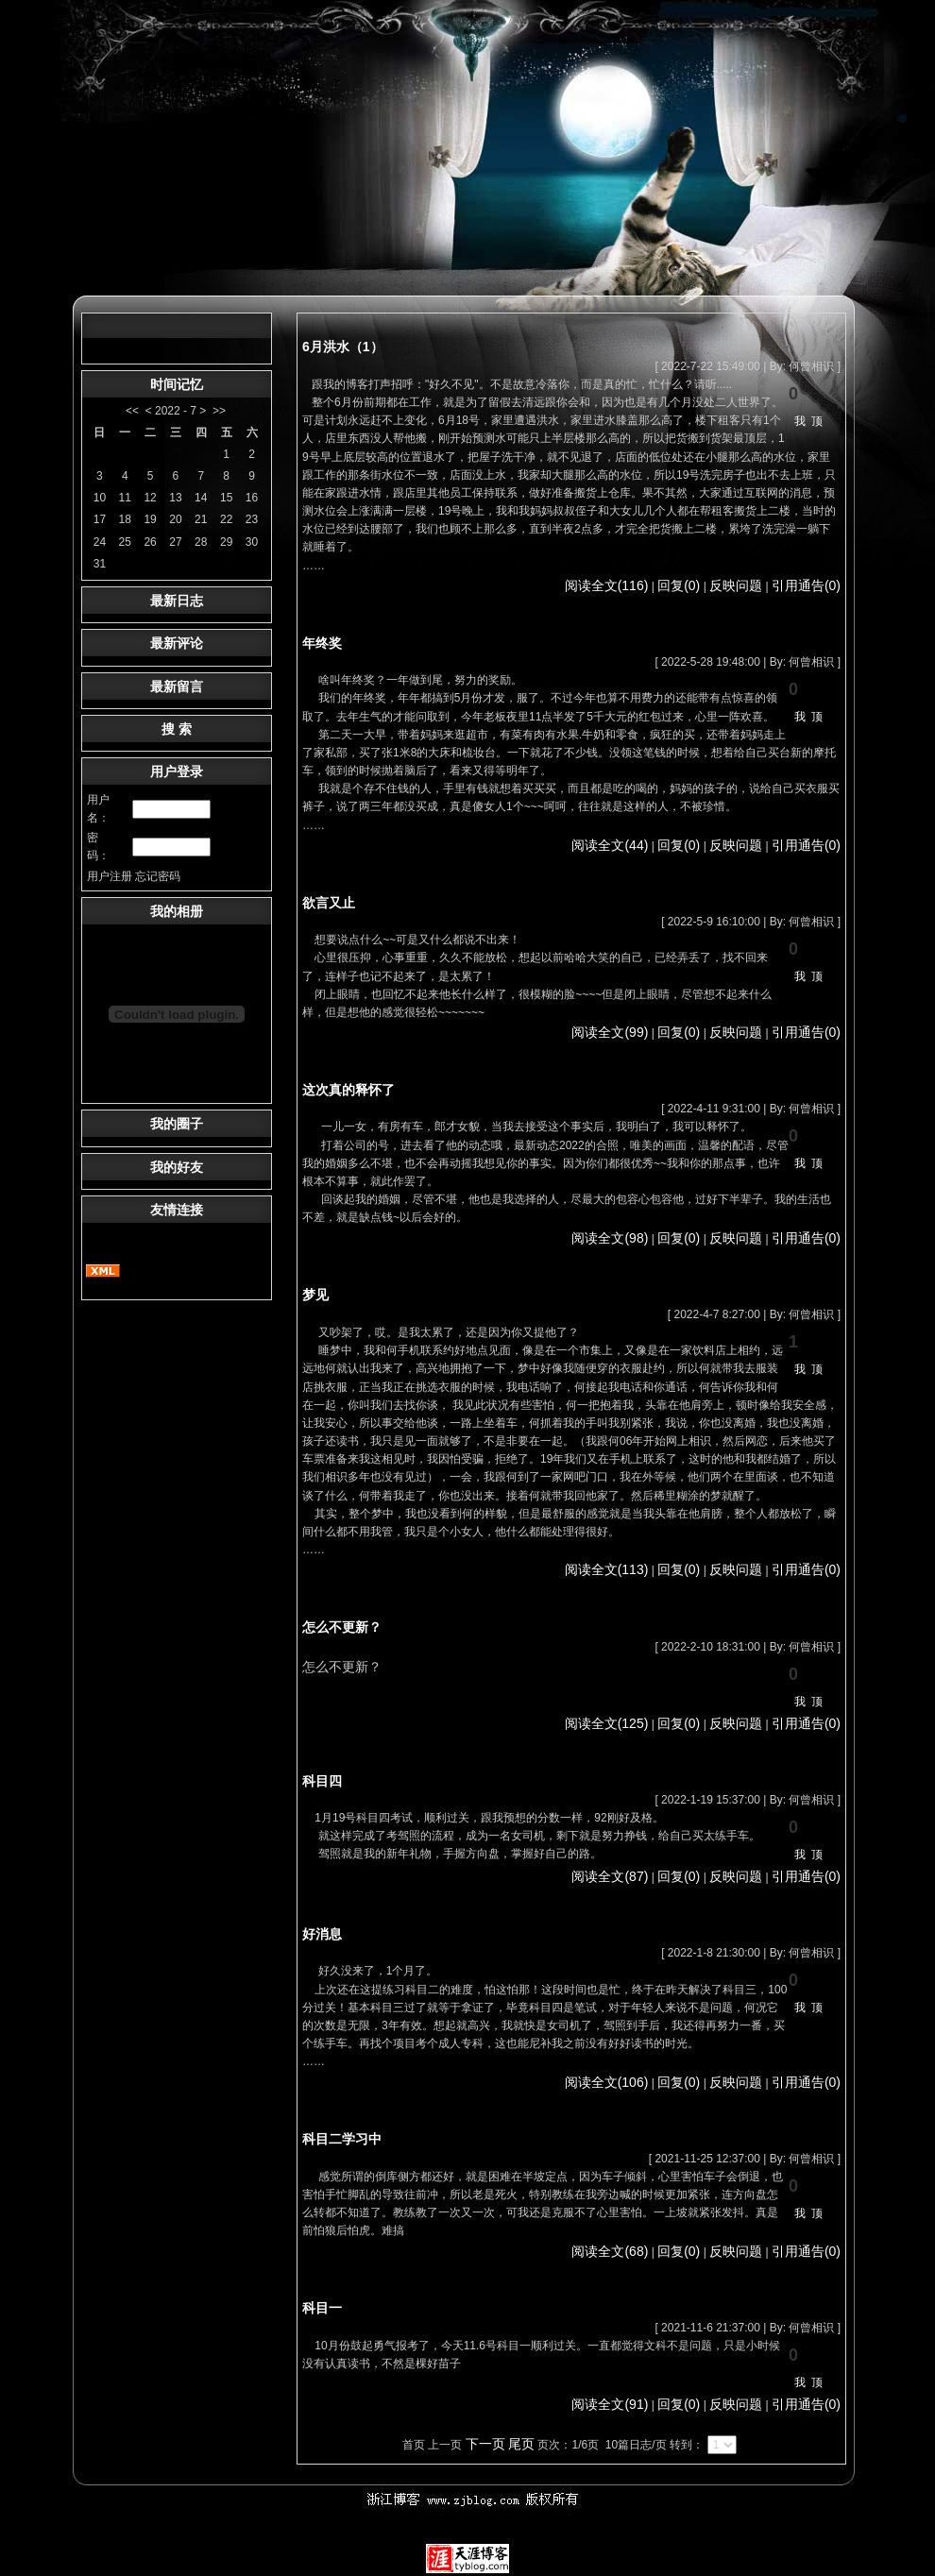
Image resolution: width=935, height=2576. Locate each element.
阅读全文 (607, 585)
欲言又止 (328, 902)
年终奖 (322, 643)
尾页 (521, 2443)
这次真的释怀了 (348, 1089)
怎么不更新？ (342, 1627)
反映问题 (735, 585)
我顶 (811, 421)
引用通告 (806, 585)
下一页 (485, 2443)
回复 (678, 585)
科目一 (322, 2307)
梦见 (315, 1294)
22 (226, 519)
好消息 (322, 1933)
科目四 (322, 1780)
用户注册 (109, 876)
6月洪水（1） (342, 346)
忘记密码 (157, 876)
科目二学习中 (342, 2138)
